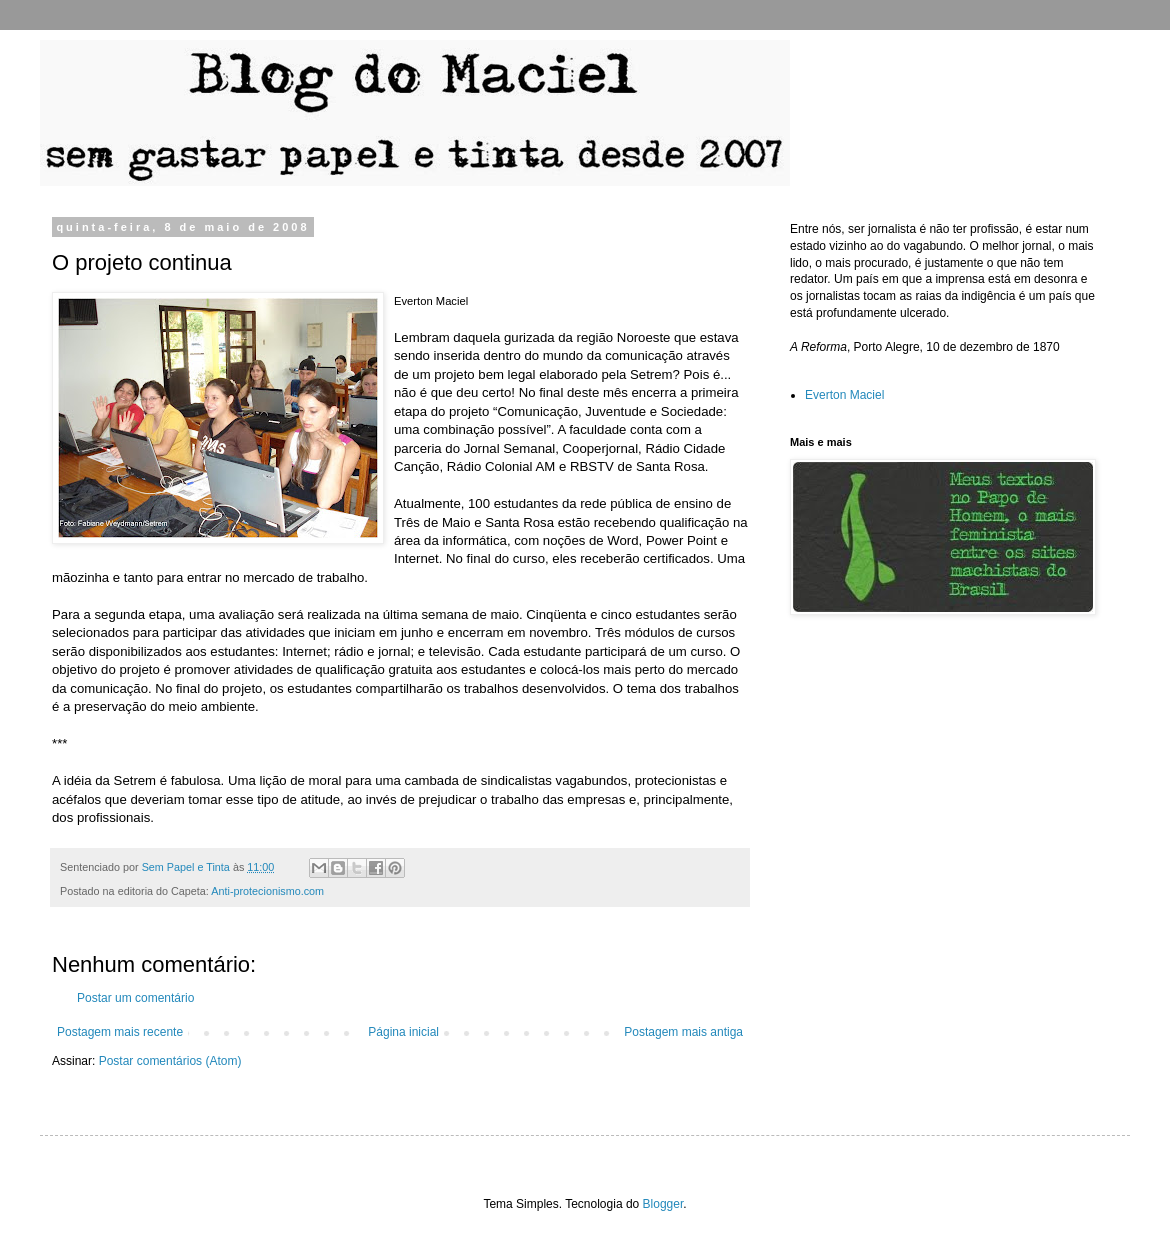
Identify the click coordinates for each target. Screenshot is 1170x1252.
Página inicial (403, 1032)
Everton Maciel (844, 395)
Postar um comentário (135, 998)
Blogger (663, 1204)
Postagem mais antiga (683, 1032)
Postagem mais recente (120, 1032)
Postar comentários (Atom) (170, 1061)
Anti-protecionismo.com (267, 891)
